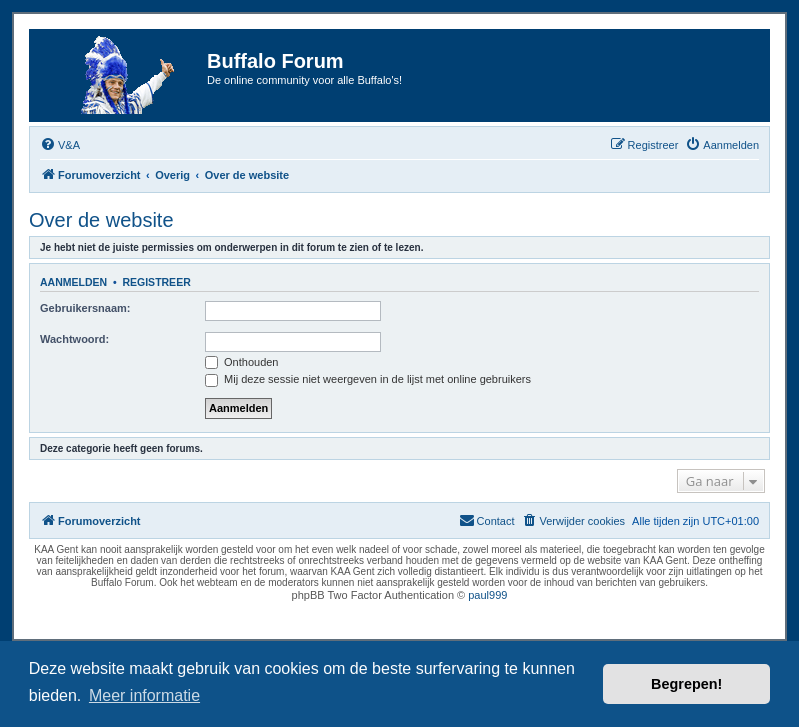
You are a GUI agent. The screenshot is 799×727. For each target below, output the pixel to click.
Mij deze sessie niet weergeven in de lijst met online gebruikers (368, 379)
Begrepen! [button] (686, 684)
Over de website (101, 220)
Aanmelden (73, 282)
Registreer (156, 282)
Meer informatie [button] (144, 695)
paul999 (487, 595)
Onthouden (242, 362)
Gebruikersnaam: (85, 308)
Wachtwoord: (74, 339)
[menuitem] (60, 145)
